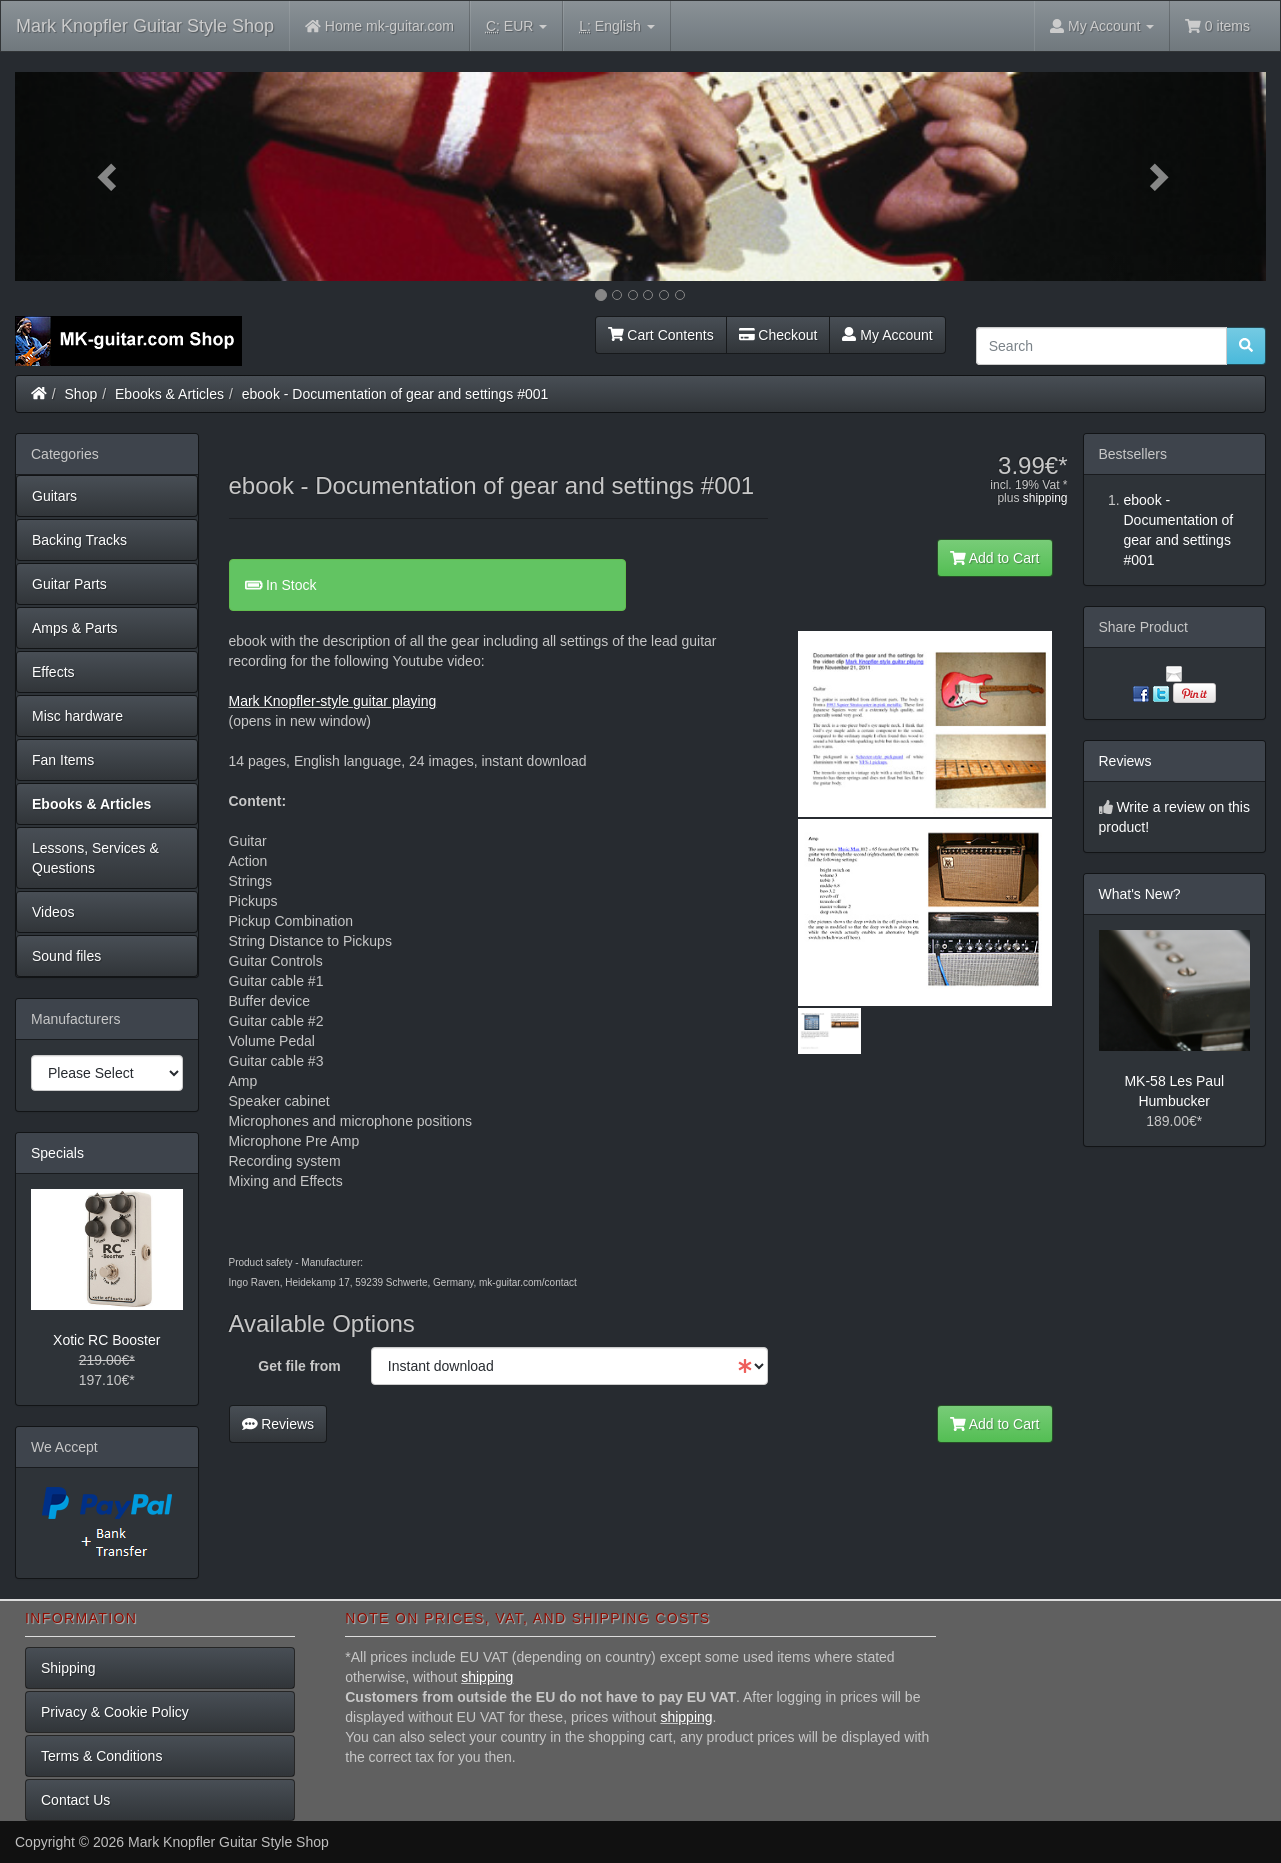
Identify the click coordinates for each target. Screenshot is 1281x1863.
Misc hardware (77, 716)
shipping (1045, 498)
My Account (887, 335)
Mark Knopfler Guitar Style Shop (145, 26)
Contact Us (75, 1800)
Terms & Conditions (101, 1756)
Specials (57, 1153)
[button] (109, 176)
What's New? (1140, 894)
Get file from (299, 1366)
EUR (516, 26)
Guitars (54, 496)
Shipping (68, 1668)
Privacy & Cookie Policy (115, 1712)
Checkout (778, 335)
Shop (81, 394)
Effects (53, 672)
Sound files (66, 956)
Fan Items (63, 760)
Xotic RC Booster (106, 1340)
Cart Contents (661, 335)
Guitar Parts (69, 584)
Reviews (278, 1424)
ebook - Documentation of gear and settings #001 (395, 394)
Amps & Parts (75, 628)
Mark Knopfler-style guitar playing (333, 701)
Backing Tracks (79, 540)
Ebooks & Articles (169, 394)
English (616, 26)
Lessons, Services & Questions (95, 858)
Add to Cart (995, 558)
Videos (53, 912)
